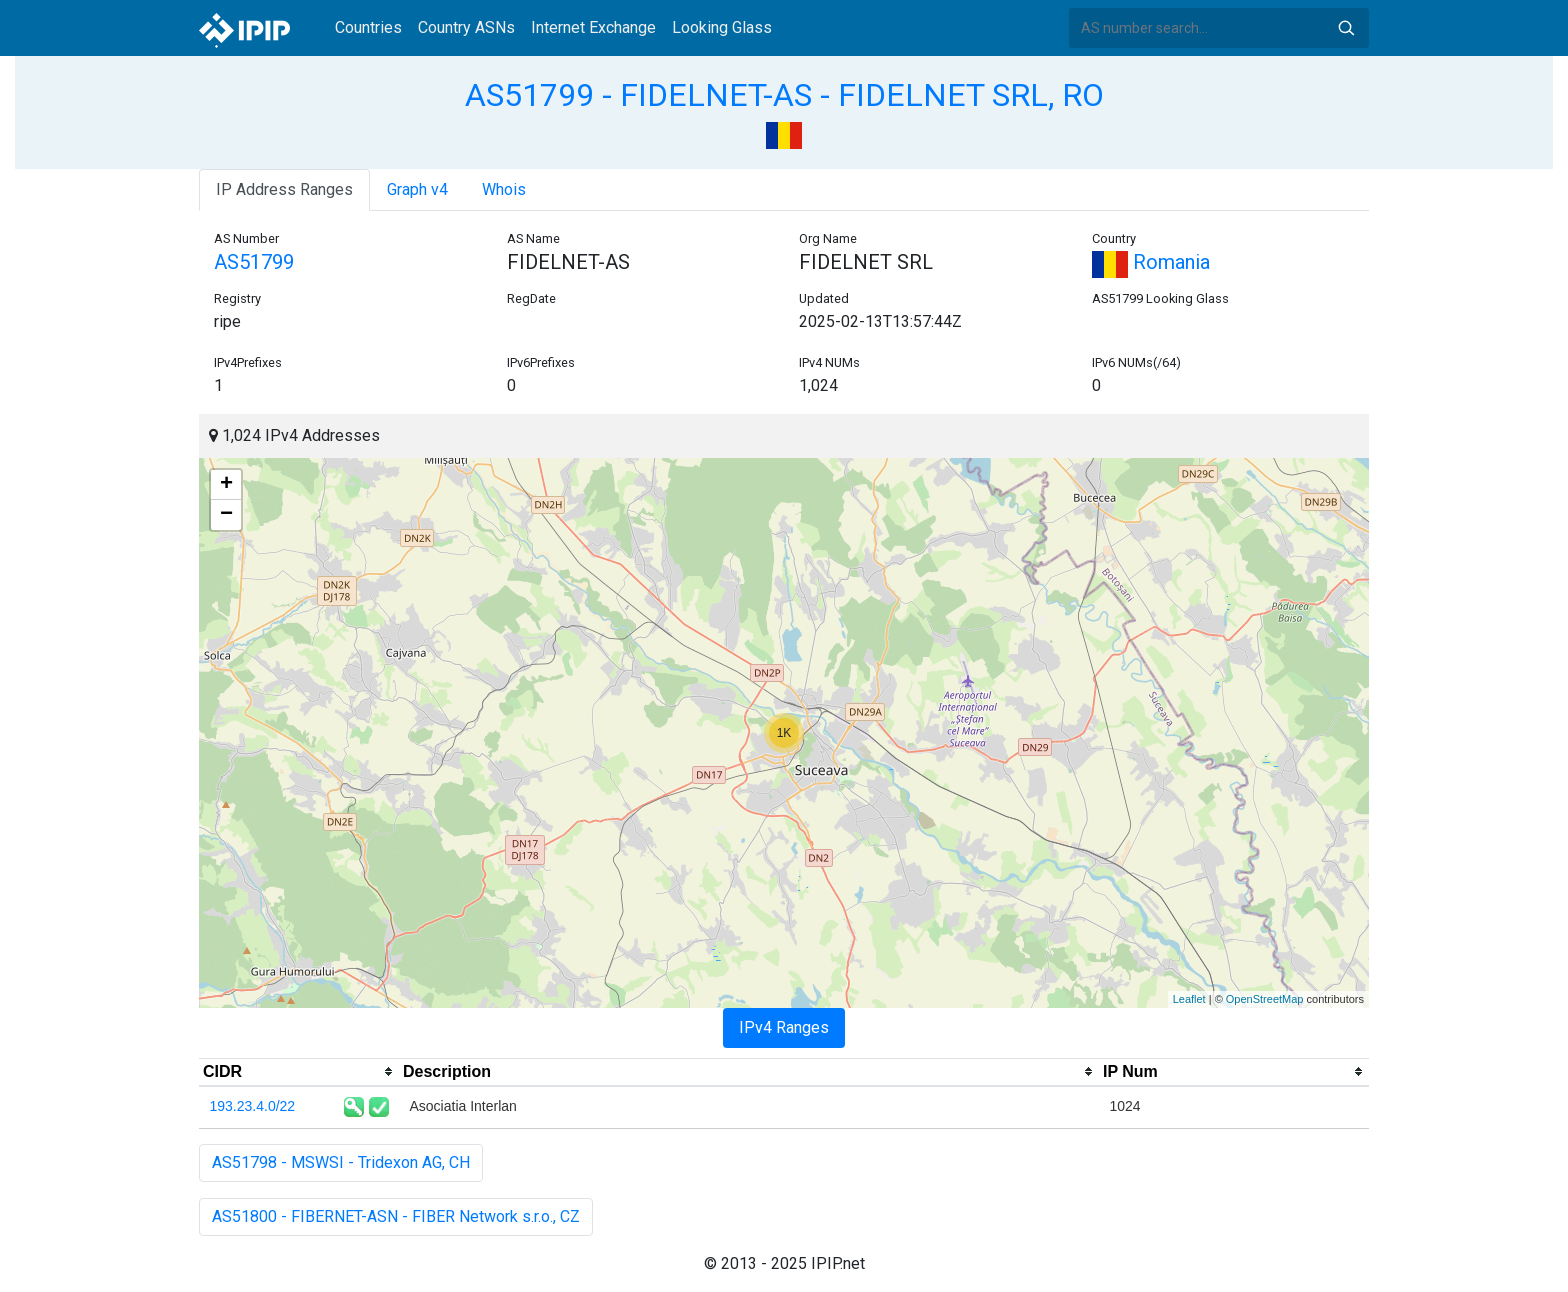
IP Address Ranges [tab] (284, 189)
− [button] (226, 515)
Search (1346, 28)
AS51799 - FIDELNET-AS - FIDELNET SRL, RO (784, 95)
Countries (368, 27)
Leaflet (1189, 999)
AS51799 (254, 262)
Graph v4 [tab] (417, 189)
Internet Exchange (593, 27)
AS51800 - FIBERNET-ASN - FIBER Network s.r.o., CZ (396, 1216)
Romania (1151, 262)
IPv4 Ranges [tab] (784, 1027)
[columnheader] (299, 1072)
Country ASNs (466, 27)
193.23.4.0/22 (253, 1106)
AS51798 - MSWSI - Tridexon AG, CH (341, 1162)
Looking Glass (722, 27)
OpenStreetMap (1265, 999)
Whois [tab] (504, 189)
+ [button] (226, 485)
